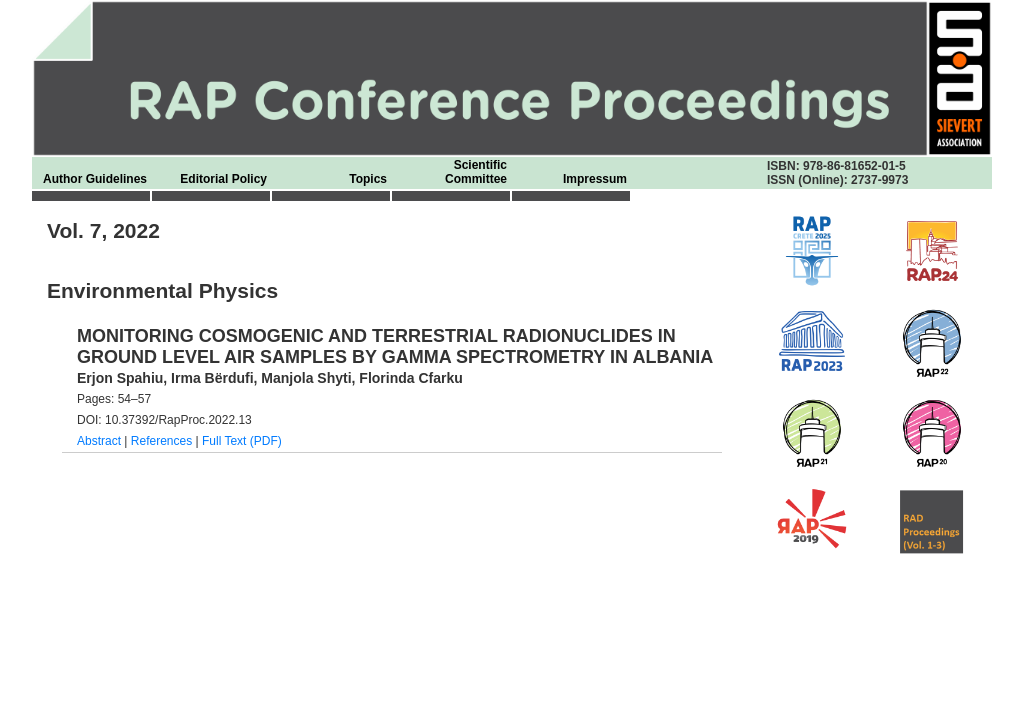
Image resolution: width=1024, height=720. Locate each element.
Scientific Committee (476, 172)
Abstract (99, 441)
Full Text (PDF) (242, 441)
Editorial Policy (223, 179)
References (161, 441)
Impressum (595, 179)
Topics (368, 179)
